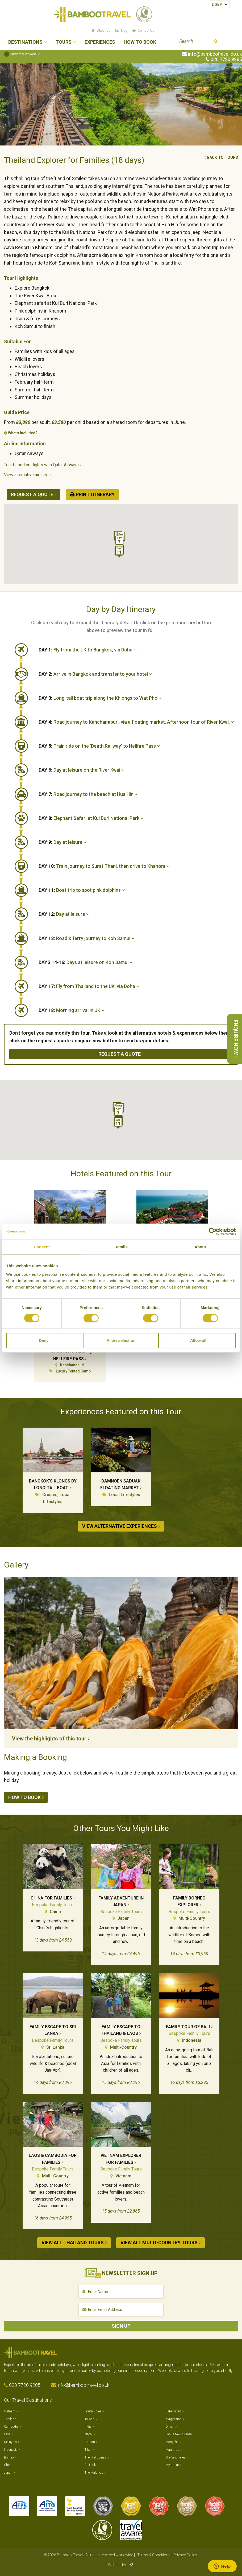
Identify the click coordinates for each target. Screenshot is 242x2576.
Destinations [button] (25, 42)
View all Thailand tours (72, 2242)
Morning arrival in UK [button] (72, 1010)
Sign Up (121, 2326)
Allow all (198, 1340)
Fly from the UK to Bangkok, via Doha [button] (88, 650)
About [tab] (200, 1247)
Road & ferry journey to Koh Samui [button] (87, 938)
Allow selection (120, 1340)
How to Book (140, 42)
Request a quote (32, 494)
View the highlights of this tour (49, 1738)
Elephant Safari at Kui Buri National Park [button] (91, 818)
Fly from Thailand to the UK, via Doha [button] (89, 986)
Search (215, 42)
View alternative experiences (119, 1526)
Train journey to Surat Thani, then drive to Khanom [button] (104, 866)
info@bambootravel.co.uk (215, 54)
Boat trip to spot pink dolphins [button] (82, 890)
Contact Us (146, 31)
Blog (124, 31)
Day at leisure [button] (63, 842)
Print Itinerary (95, 494)
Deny (44, 1340)
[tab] (138, 650)
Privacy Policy (185, 2555)
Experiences (100, 42)
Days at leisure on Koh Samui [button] (86, 962)
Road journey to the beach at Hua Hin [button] (88, 794)
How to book (24, 1797)
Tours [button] (64, 42)
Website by (121, 2565)
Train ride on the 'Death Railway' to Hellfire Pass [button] (99, 746)
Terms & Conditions (153, 2555)
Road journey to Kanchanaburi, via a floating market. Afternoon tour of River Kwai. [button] (136, 722)
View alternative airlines (26, 474)
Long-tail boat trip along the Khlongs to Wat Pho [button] (100, 698)
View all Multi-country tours (159, 2242)
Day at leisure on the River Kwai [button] (81, 770)
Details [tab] (121, 1247)
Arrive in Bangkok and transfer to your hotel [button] (95, 674)
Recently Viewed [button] (20, 54)
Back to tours (222, 157)
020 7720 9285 (226, 59)
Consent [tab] (42, 1247)
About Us (103, 31)
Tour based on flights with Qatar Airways (41, 464)
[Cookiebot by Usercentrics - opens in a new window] (212, 1232)
